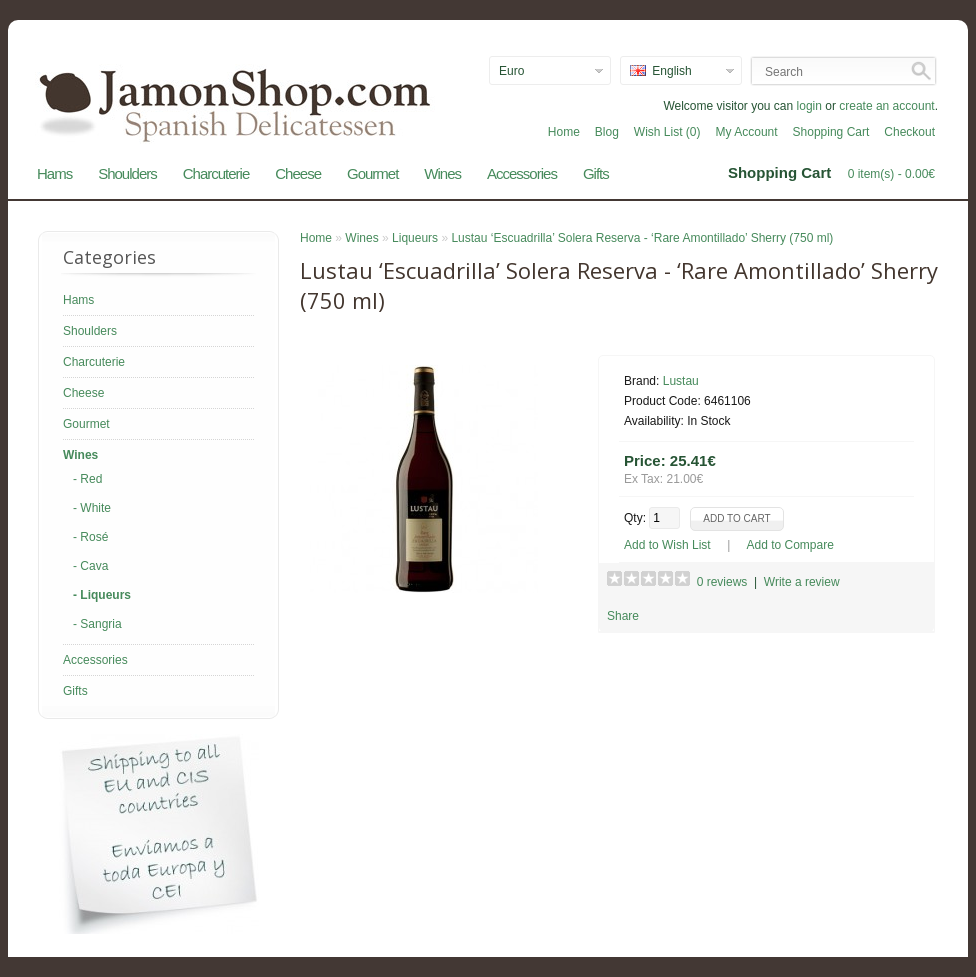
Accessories (522, 173)
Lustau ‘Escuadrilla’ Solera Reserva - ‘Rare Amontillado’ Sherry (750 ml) (642, 238)
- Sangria (97, 624)
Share (623, 616)
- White (92, 508)
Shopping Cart (831, 132)
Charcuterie (216, 173)
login (809, 106)
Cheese (298, 173)
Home (564, 132)
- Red (87, 479)
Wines (442, 173)
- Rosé (90, 537)
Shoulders (127, 173)
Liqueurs (415, 238)
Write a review (802, 582)
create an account (886, 106)
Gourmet (372, 173)
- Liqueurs (102, 595)
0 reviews (722, 582)
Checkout (909, 132)
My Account (747, 132)
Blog (607, 132)
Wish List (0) (667, 132)
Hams (54, 173)
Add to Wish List (667, 545)
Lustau (681, 381)
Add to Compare (790, 545)
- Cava (90, 566)
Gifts (596, 173)
